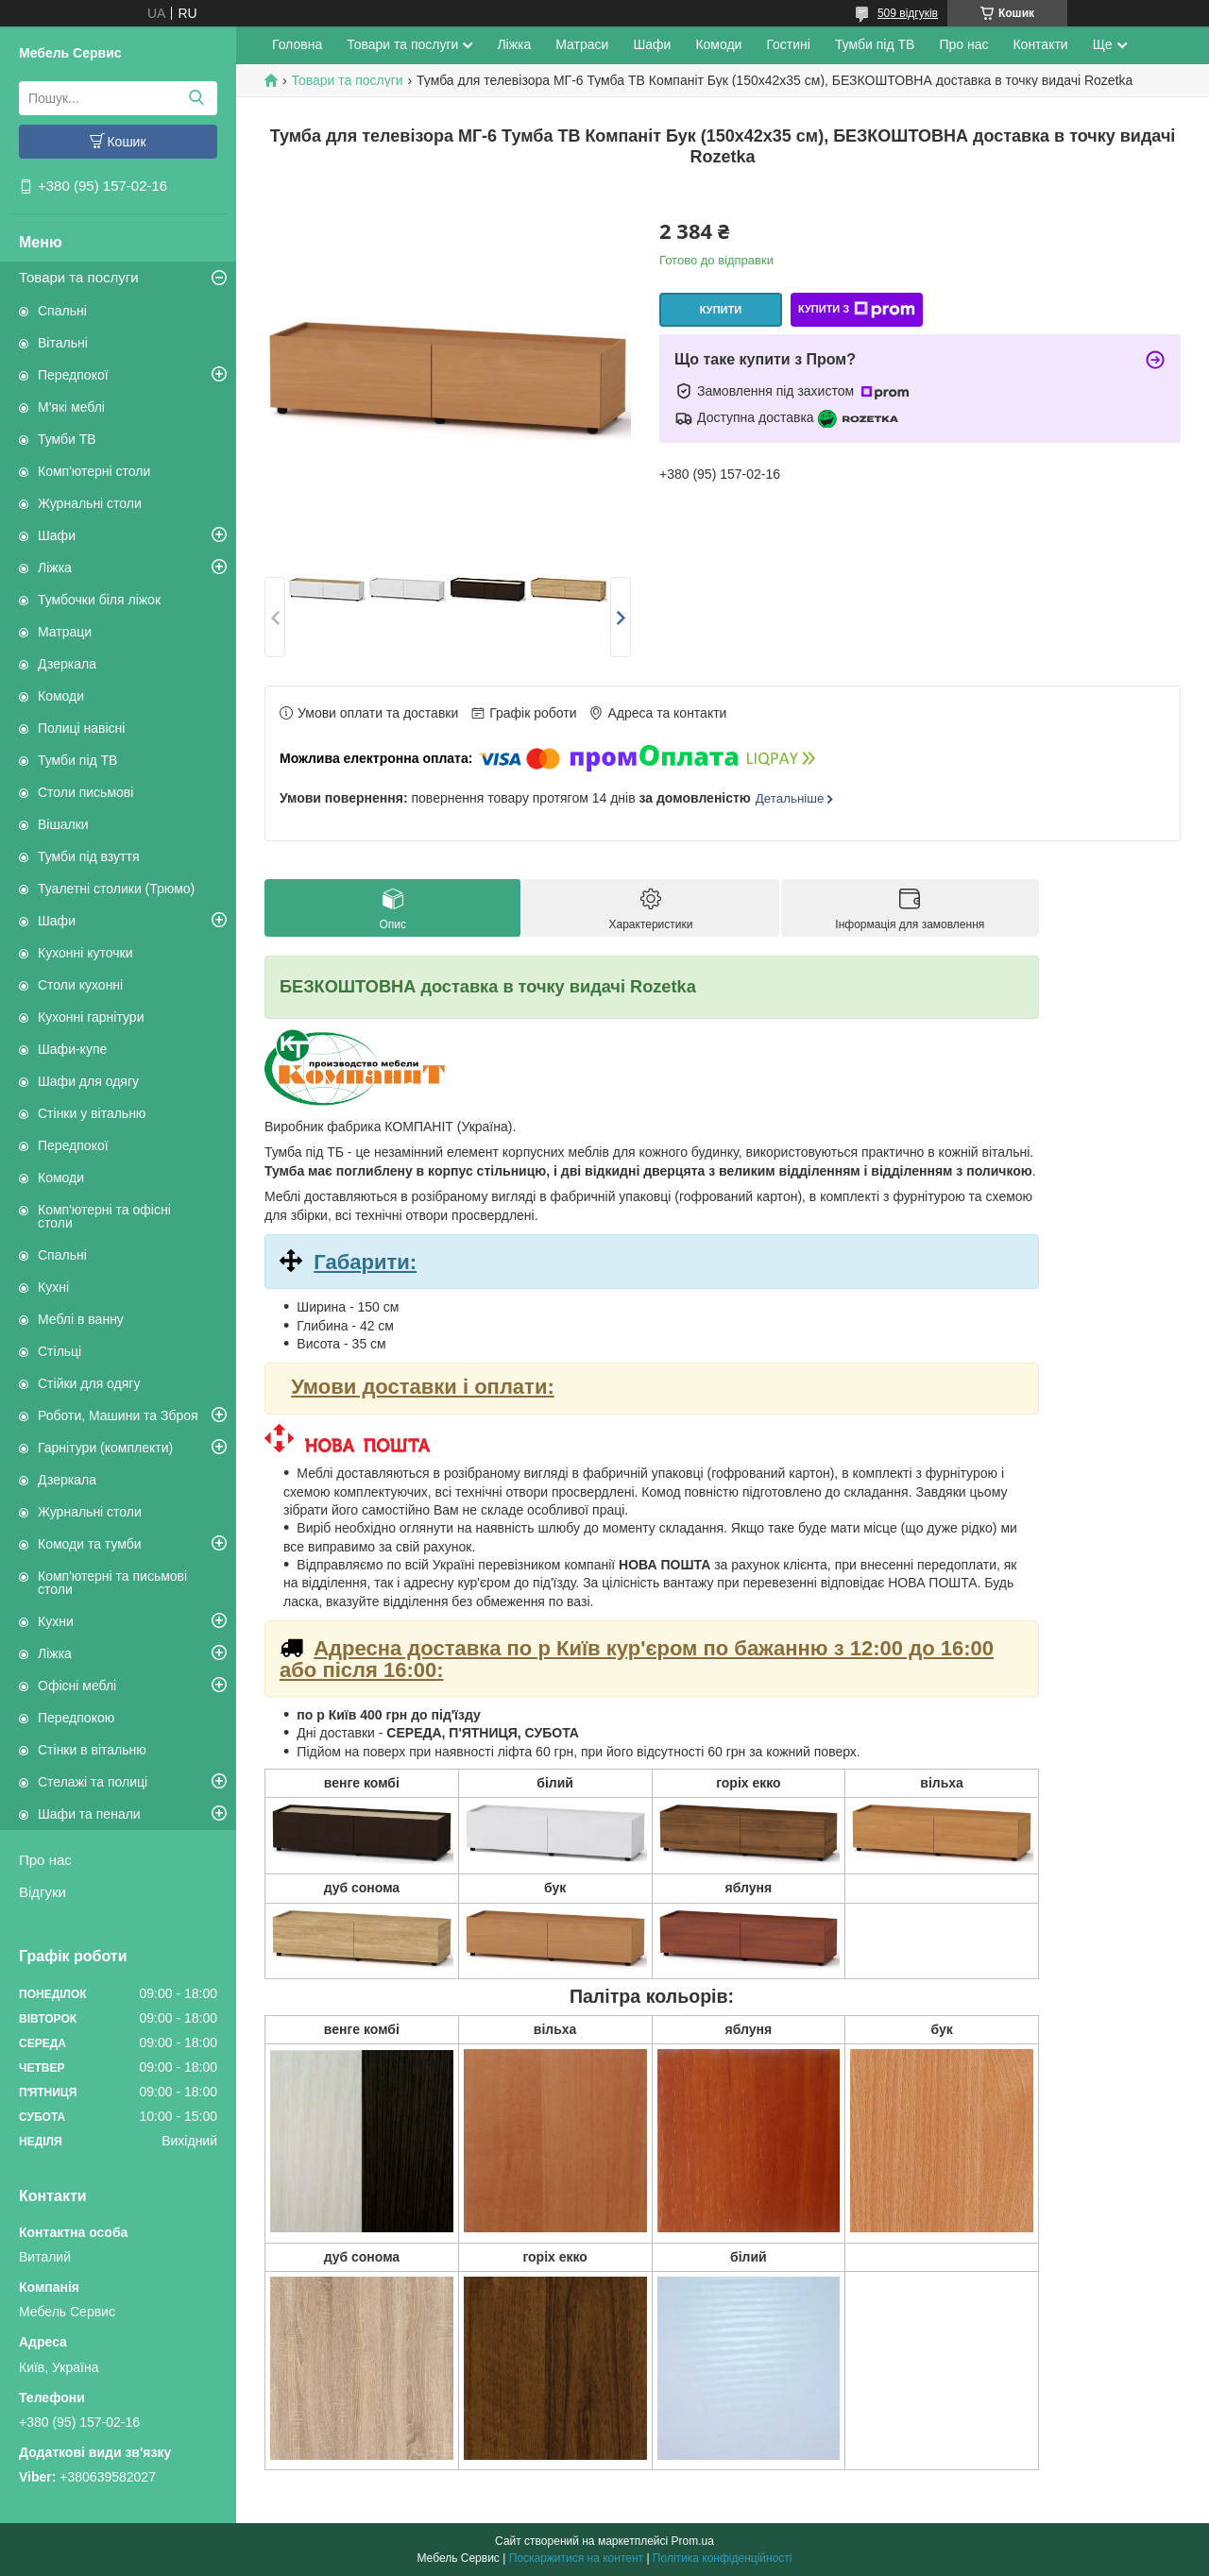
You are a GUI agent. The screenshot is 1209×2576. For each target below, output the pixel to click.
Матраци (65, 631)
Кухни (56, 1621)
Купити (720, 309)
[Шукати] (196, 98)
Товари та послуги (79, 277)
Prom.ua (693, 2541)
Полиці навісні (81, 728)
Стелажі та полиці (92, 1781)
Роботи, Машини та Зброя (118, 1415)
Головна (297, 44)
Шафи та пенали (89, 1814)
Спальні (62, 310)
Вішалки (63, 824)
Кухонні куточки (85, 952)
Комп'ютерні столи (94, 471)
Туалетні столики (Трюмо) (116, 888)
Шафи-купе (72, 1049)
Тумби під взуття (89, 856)
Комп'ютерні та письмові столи (112, 1582)
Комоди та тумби (90, 1543)
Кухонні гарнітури (91, 1017)
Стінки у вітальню (91, 1113)
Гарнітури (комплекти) (105, 1447)
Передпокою (76, 1717)
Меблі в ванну (81, 1319)
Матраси (581, 44)
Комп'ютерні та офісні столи (104, 1216)
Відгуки (42, 1892)
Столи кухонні (80, 984)
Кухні (53, 1287)
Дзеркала (67, 663)
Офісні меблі (77, 1685)
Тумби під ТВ (77, 760)
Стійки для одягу (89, 1383)
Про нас (45, 1860)
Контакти (1040, 44)
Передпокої (73, 374)
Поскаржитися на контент (576, 2558)
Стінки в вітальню (92, 1749)
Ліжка (55, 567)
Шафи (57, 535)
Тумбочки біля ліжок (99, 599)
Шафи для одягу (88, 1081)
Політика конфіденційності (722, 2558)
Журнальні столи (90, 503)
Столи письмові (85, 792)
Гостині (788, 44)
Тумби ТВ (67, 439)
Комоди (61, 695)
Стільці (59, 1351)
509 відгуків (907, 13)
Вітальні (63, 342)
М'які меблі (71, 407)
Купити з (856, 309)
